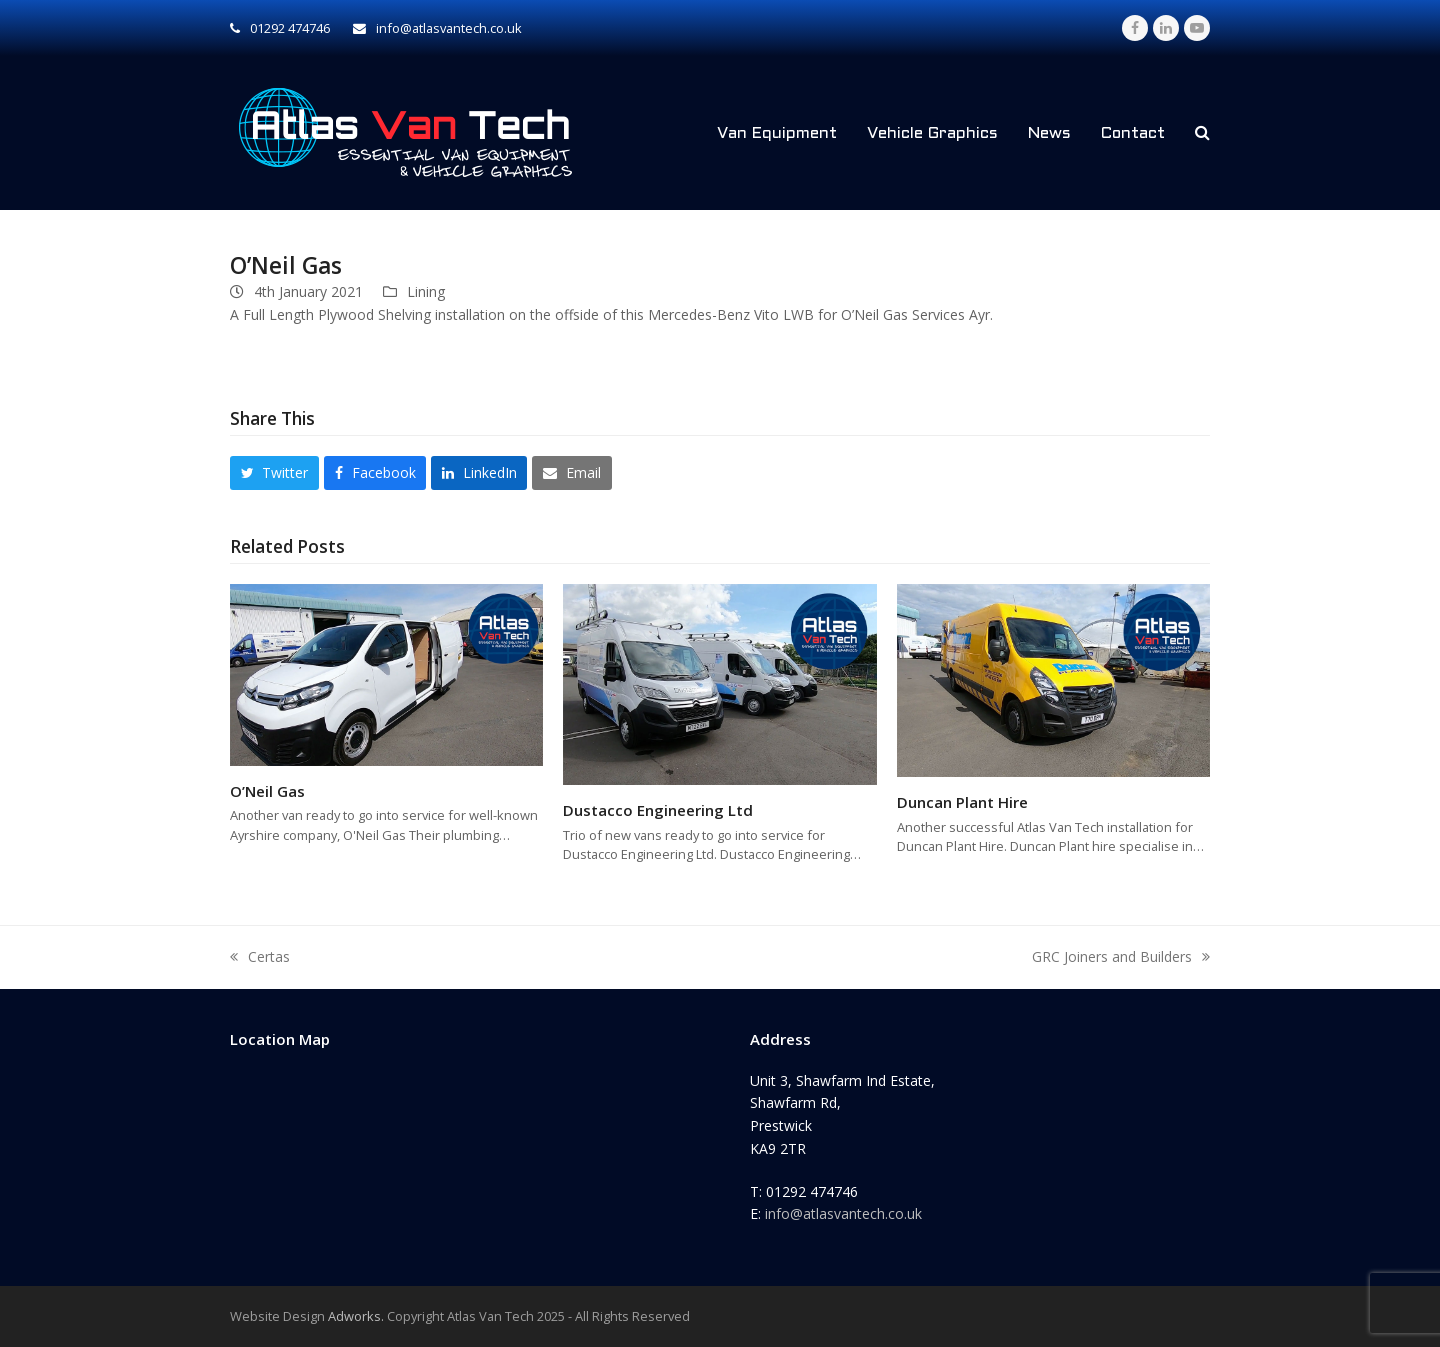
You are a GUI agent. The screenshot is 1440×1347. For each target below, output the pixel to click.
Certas (260, 958)
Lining (426, 291)
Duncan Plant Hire (962, 802)
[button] (1202, 133)
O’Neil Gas (267, 791)
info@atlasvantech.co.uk (843, 1213)
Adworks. (356, 1316)
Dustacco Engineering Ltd (658, 810)
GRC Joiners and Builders (1121, 958)
